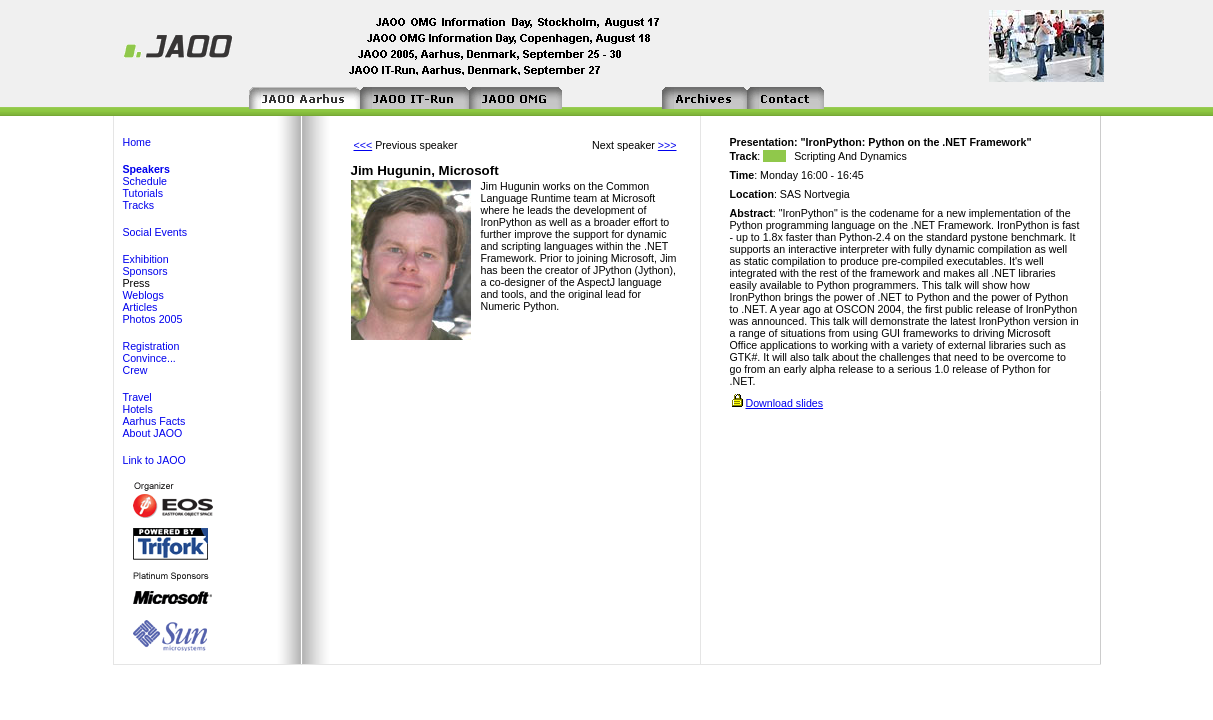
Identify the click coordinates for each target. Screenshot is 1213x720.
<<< (363, 145)
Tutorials (143, 193)
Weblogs (143, 295)
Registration (151, 346)
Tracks (139, 205)
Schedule (145, 181)
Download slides (784, 403)
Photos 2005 (153, 319)
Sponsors (145, 271)
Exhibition (146, 259)
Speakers (146, 169)
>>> (667, 145)
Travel (137, 397)
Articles (140, 307)
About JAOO (153, 433)
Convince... (149, 358)
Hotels (138, 409)
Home (137, 142)
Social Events (155, 232)
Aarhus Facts (154, 421)
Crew (135, 370)
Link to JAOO (154, 460)
